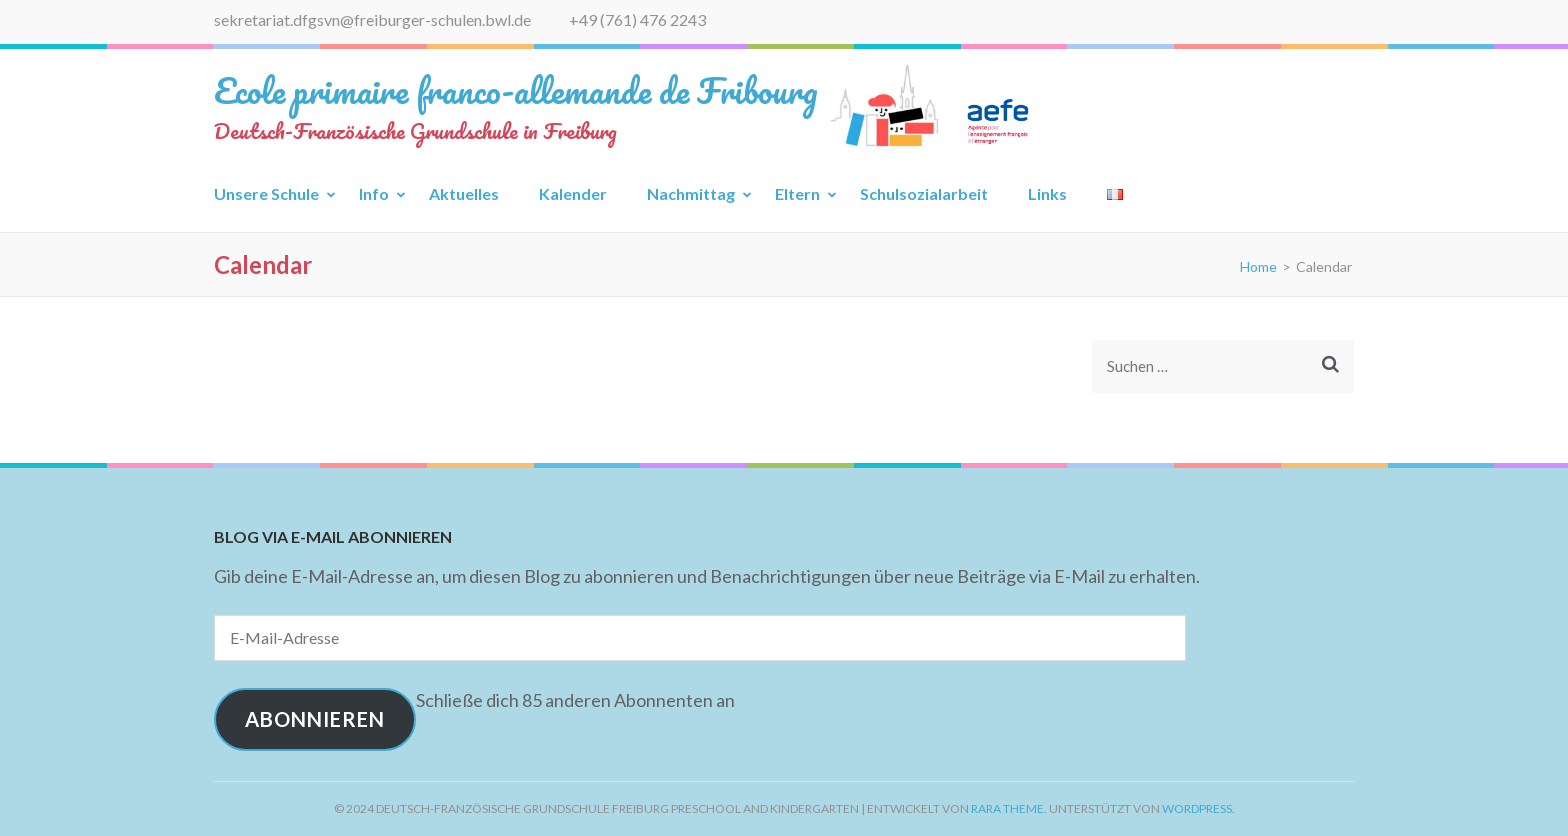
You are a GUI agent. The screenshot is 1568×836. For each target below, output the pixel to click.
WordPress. (1198, 808)
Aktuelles (464, 193)
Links (1047, 193)
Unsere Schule (266, 193)
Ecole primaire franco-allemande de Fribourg (516, 90)
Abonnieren (315, 719)
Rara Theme (1007, 808)
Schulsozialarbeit (924, 193)
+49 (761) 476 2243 (637, 19)
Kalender (573, 193)
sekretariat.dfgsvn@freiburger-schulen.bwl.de (372, 19)
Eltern (797, 193)
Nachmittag (691, 193)
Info (374, 193)
